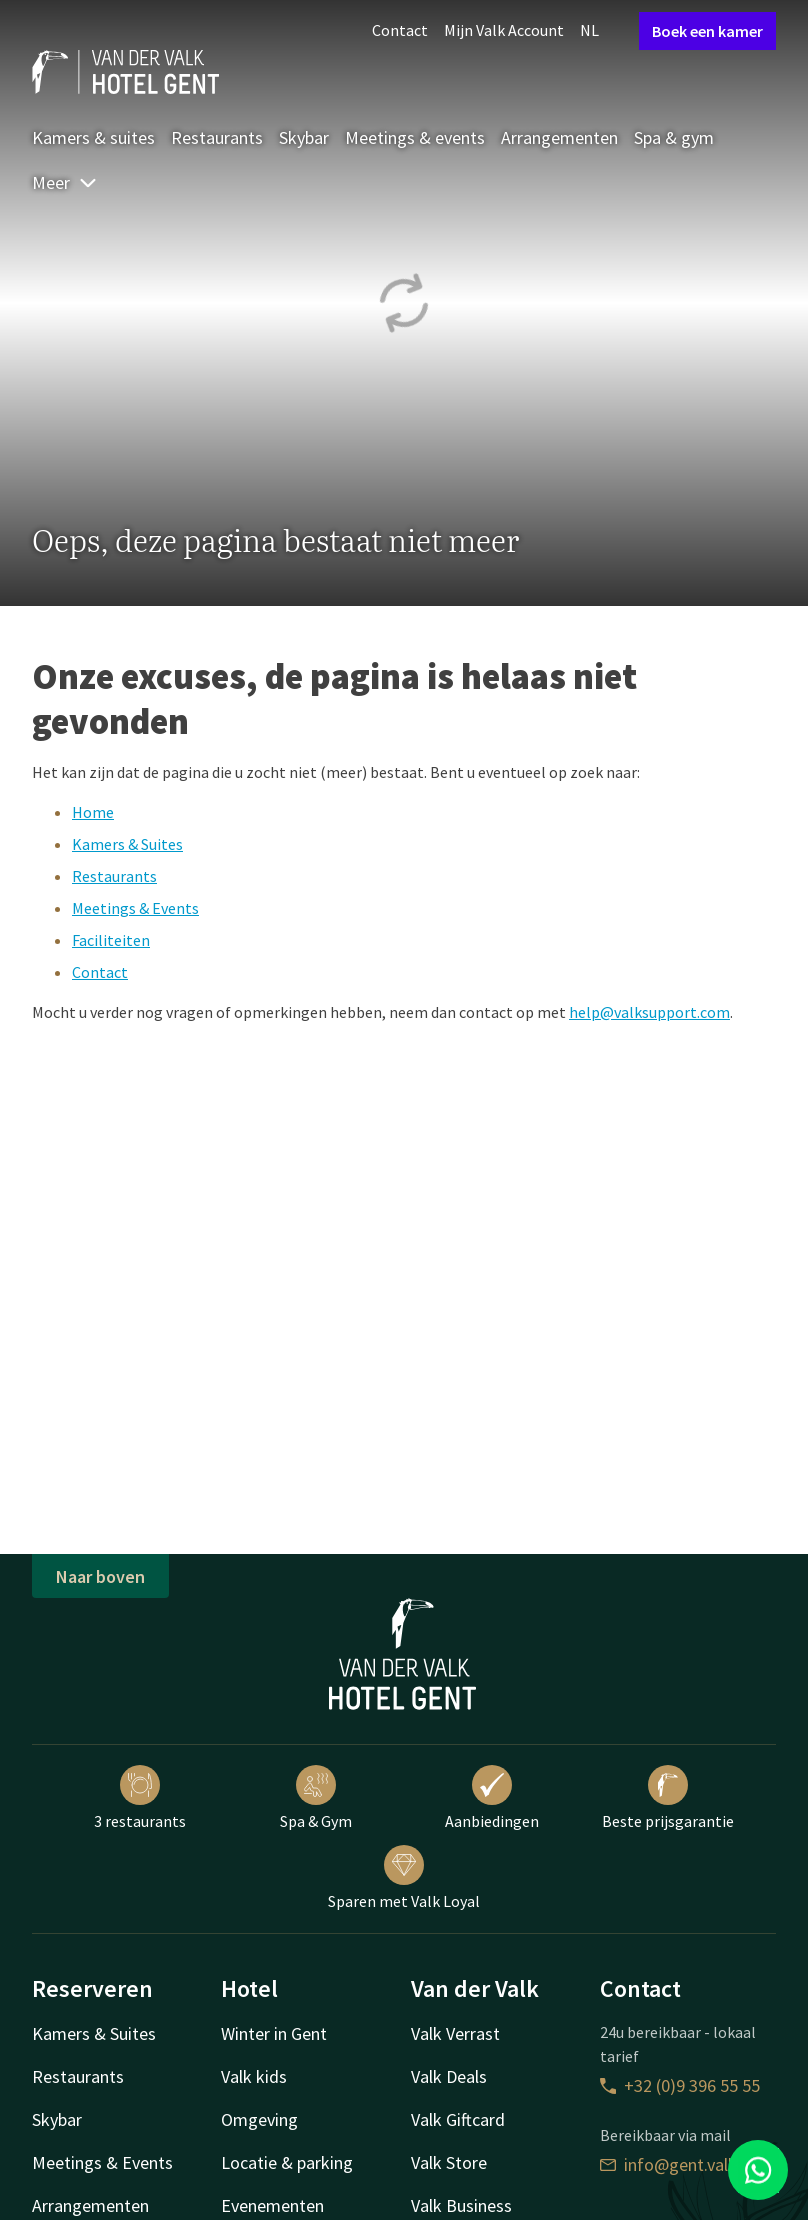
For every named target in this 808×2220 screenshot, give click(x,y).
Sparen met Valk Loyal (404, 1878)
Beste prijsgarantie (668, 1798)
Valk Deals (449, 2076)
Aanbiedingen (492, 1798)
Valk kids (254, 2076)
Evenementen (272, 2205)
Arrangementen (559, 137)
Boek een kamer (707, 31)
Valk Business (461, 2205)
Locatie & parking (287, 2162)
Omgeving (259, 2119)
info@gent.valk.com (687, 2164)
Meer (65, 182)
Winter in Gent (274, 2033)
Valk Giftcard (458, 2119)
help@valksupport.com (649, 1012)
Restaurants (217, 137)
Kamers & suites (93, 137)
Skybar (304, 137)
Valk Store (449, 2162)
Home (93, 812)
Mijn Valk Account (504, 30)
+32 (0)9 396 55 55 (680, 2085)
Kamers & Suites (127, 844)
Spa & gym (674, 137)
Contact (400, 30)
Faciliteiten (111, 940)
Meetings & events (415, 137)
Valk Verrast (455, 2033)
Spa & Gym (316, 1798)
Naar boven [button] (100, 1576)
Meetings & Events (135, 908)
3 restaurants (140, 1798)
